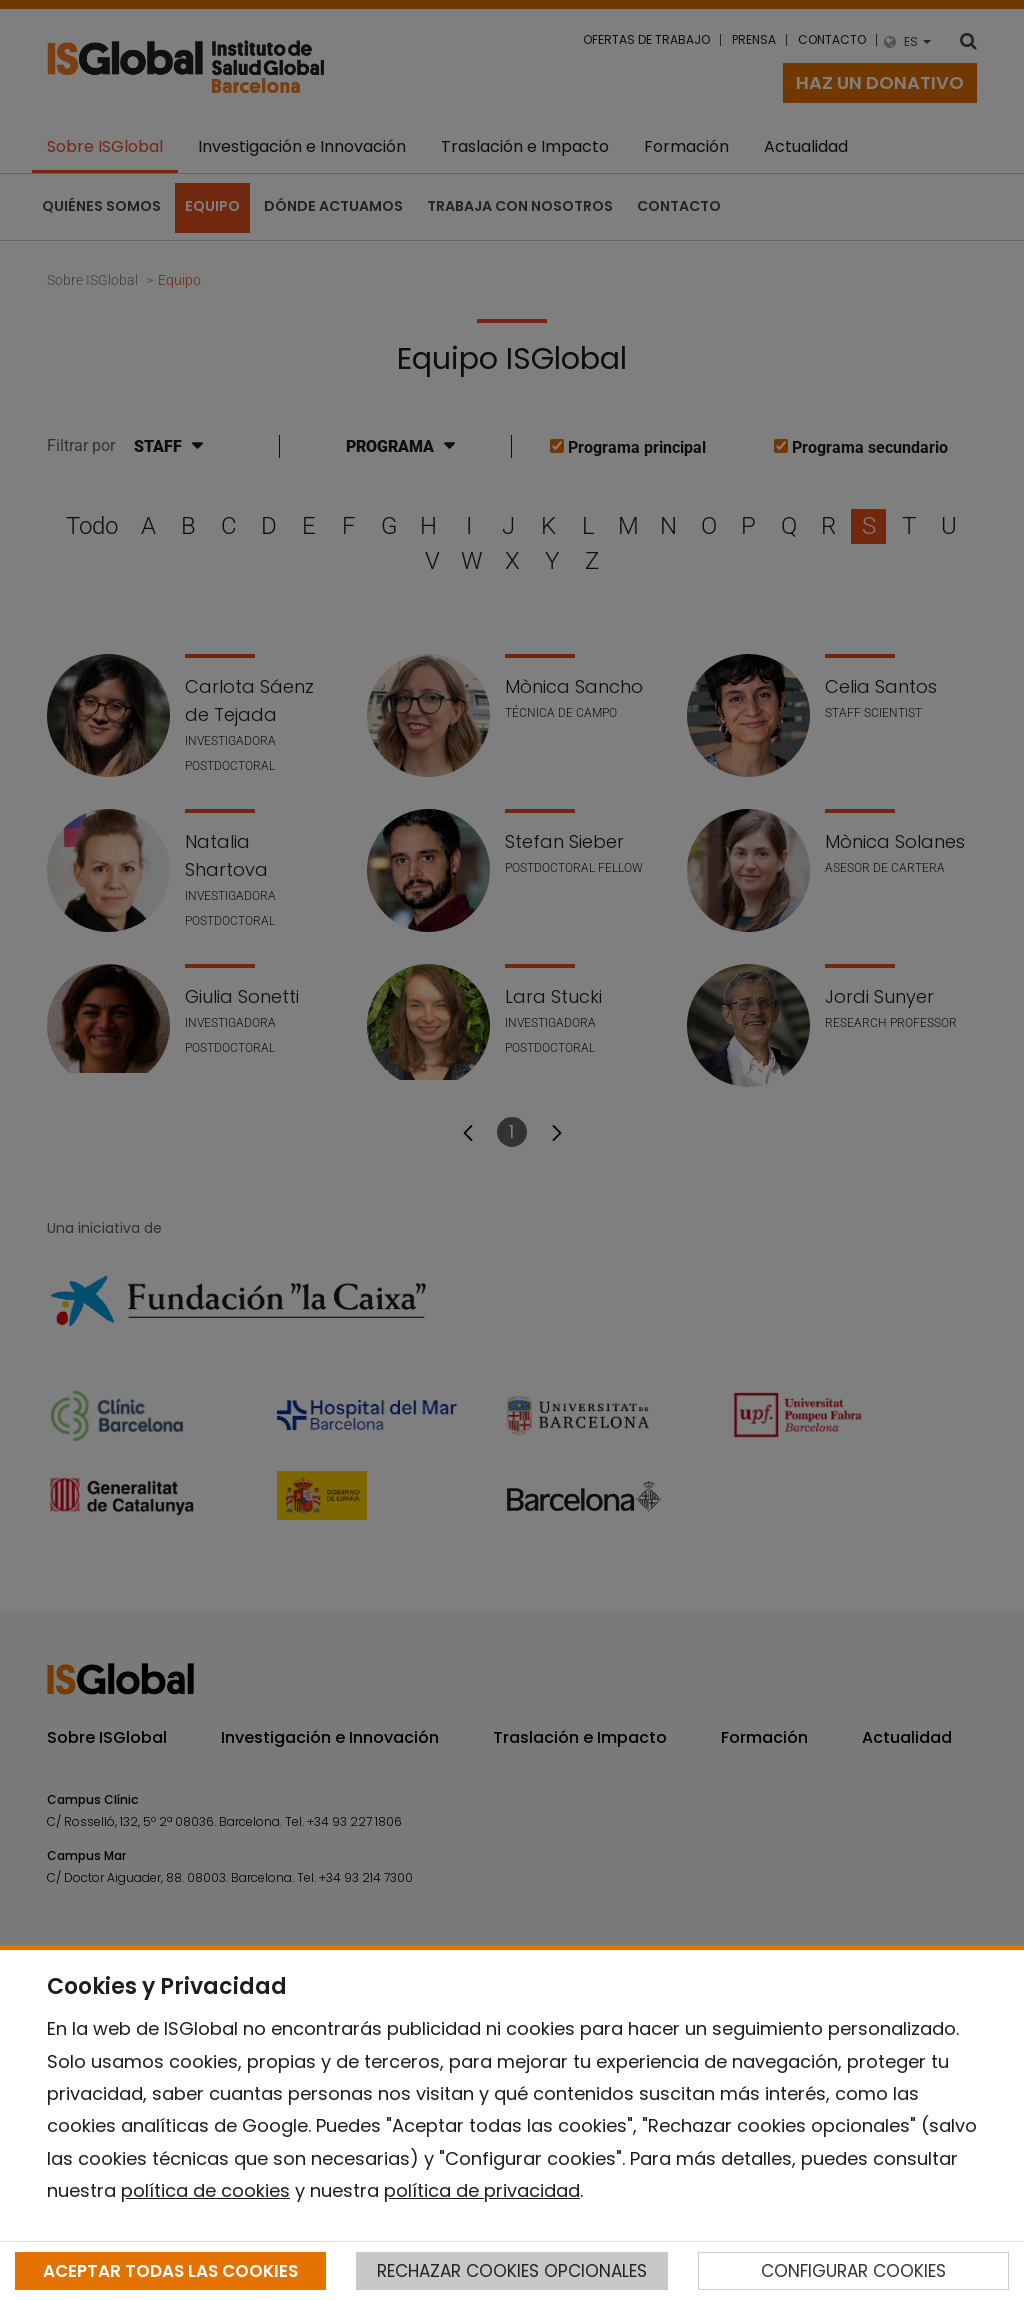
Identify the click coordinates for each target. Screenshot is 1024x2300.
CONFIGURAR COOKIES (853, 2271)
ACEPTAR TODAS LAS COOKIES (170, 2271)
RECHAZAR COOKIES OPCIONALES (512, 2271)
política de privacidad (482, 2190)
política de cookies (205, 2190)
